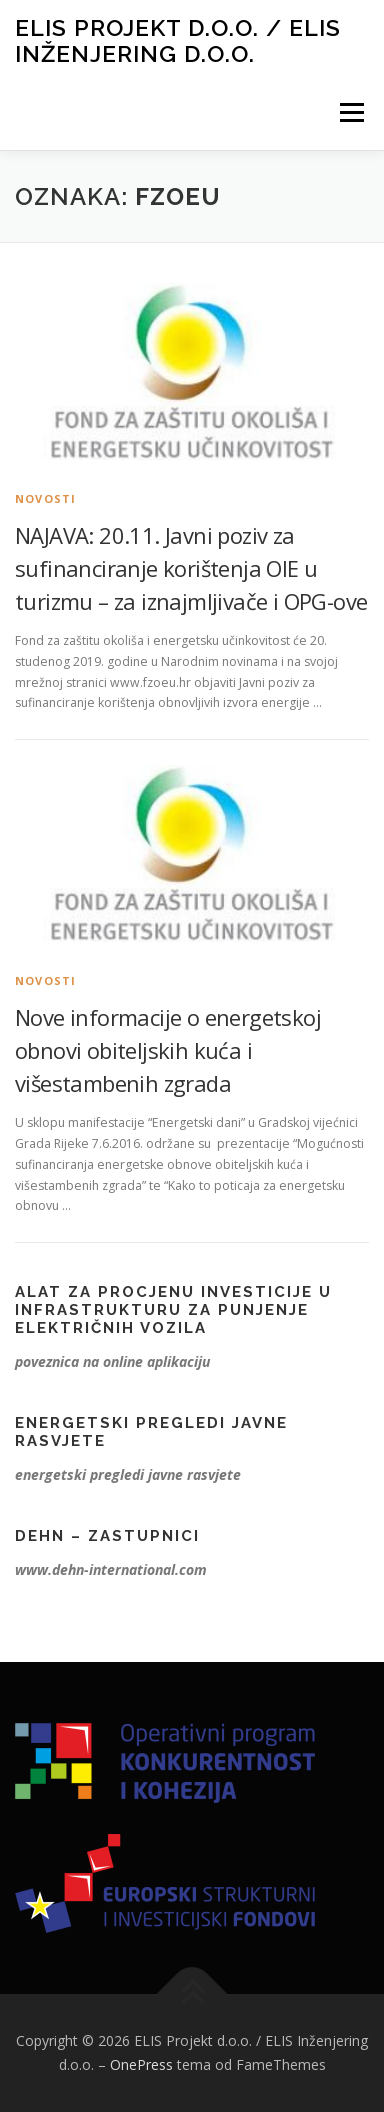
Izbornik (351, 112)
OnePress (141, 2064)
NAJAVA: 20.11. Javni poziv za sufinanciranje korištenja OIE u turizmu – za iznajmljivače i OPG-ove (191, 568)
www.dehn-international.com (111, 1569)
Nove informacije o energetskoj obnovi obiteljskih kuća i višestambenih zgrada (168, 1050)
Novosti (45, 498)
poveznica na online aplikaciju (112, 1361)
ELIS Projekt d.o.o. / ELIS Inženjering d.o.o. (178, 40)
